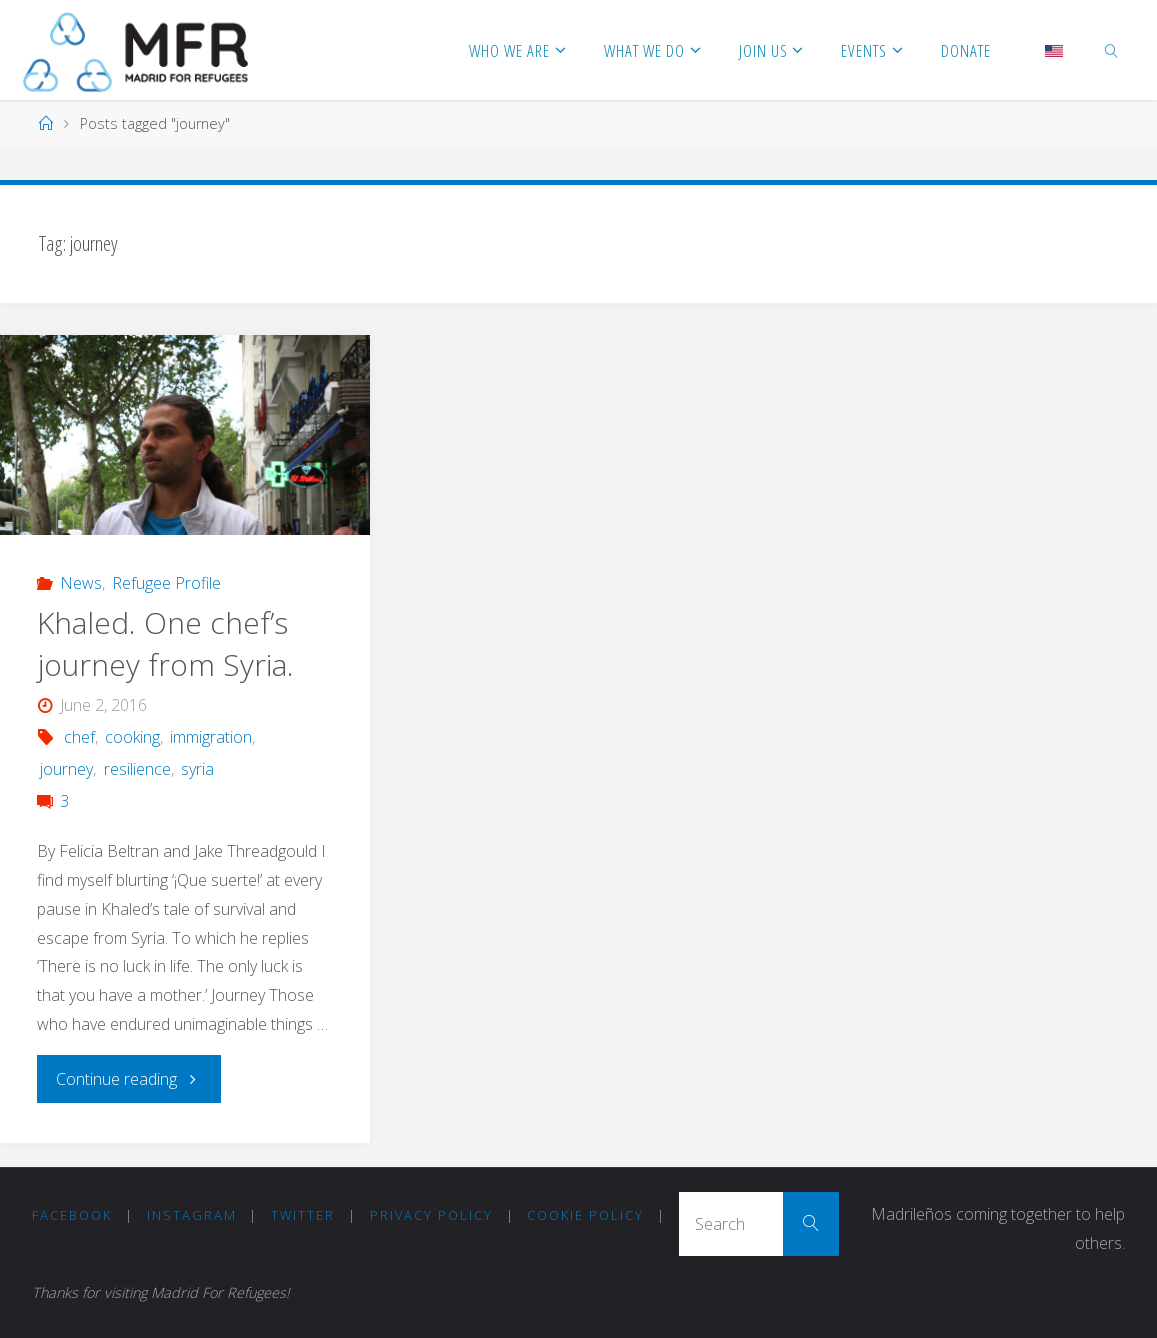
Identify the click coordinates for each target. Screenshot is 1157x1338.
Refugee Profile (166, 583)
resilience (137, 769)
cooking (132, 737)
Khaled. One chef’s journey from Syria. (165, 643)
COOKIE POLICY (585, 1215)
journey (66, 769)
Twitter (303, 1215)
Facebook (72, 1215)
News (81, 583)
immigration (211, 737)
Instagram (192, 1215)
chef (79, 737)
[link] (1112, 50)
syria (197, 769)
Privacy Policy (431, 1215)
